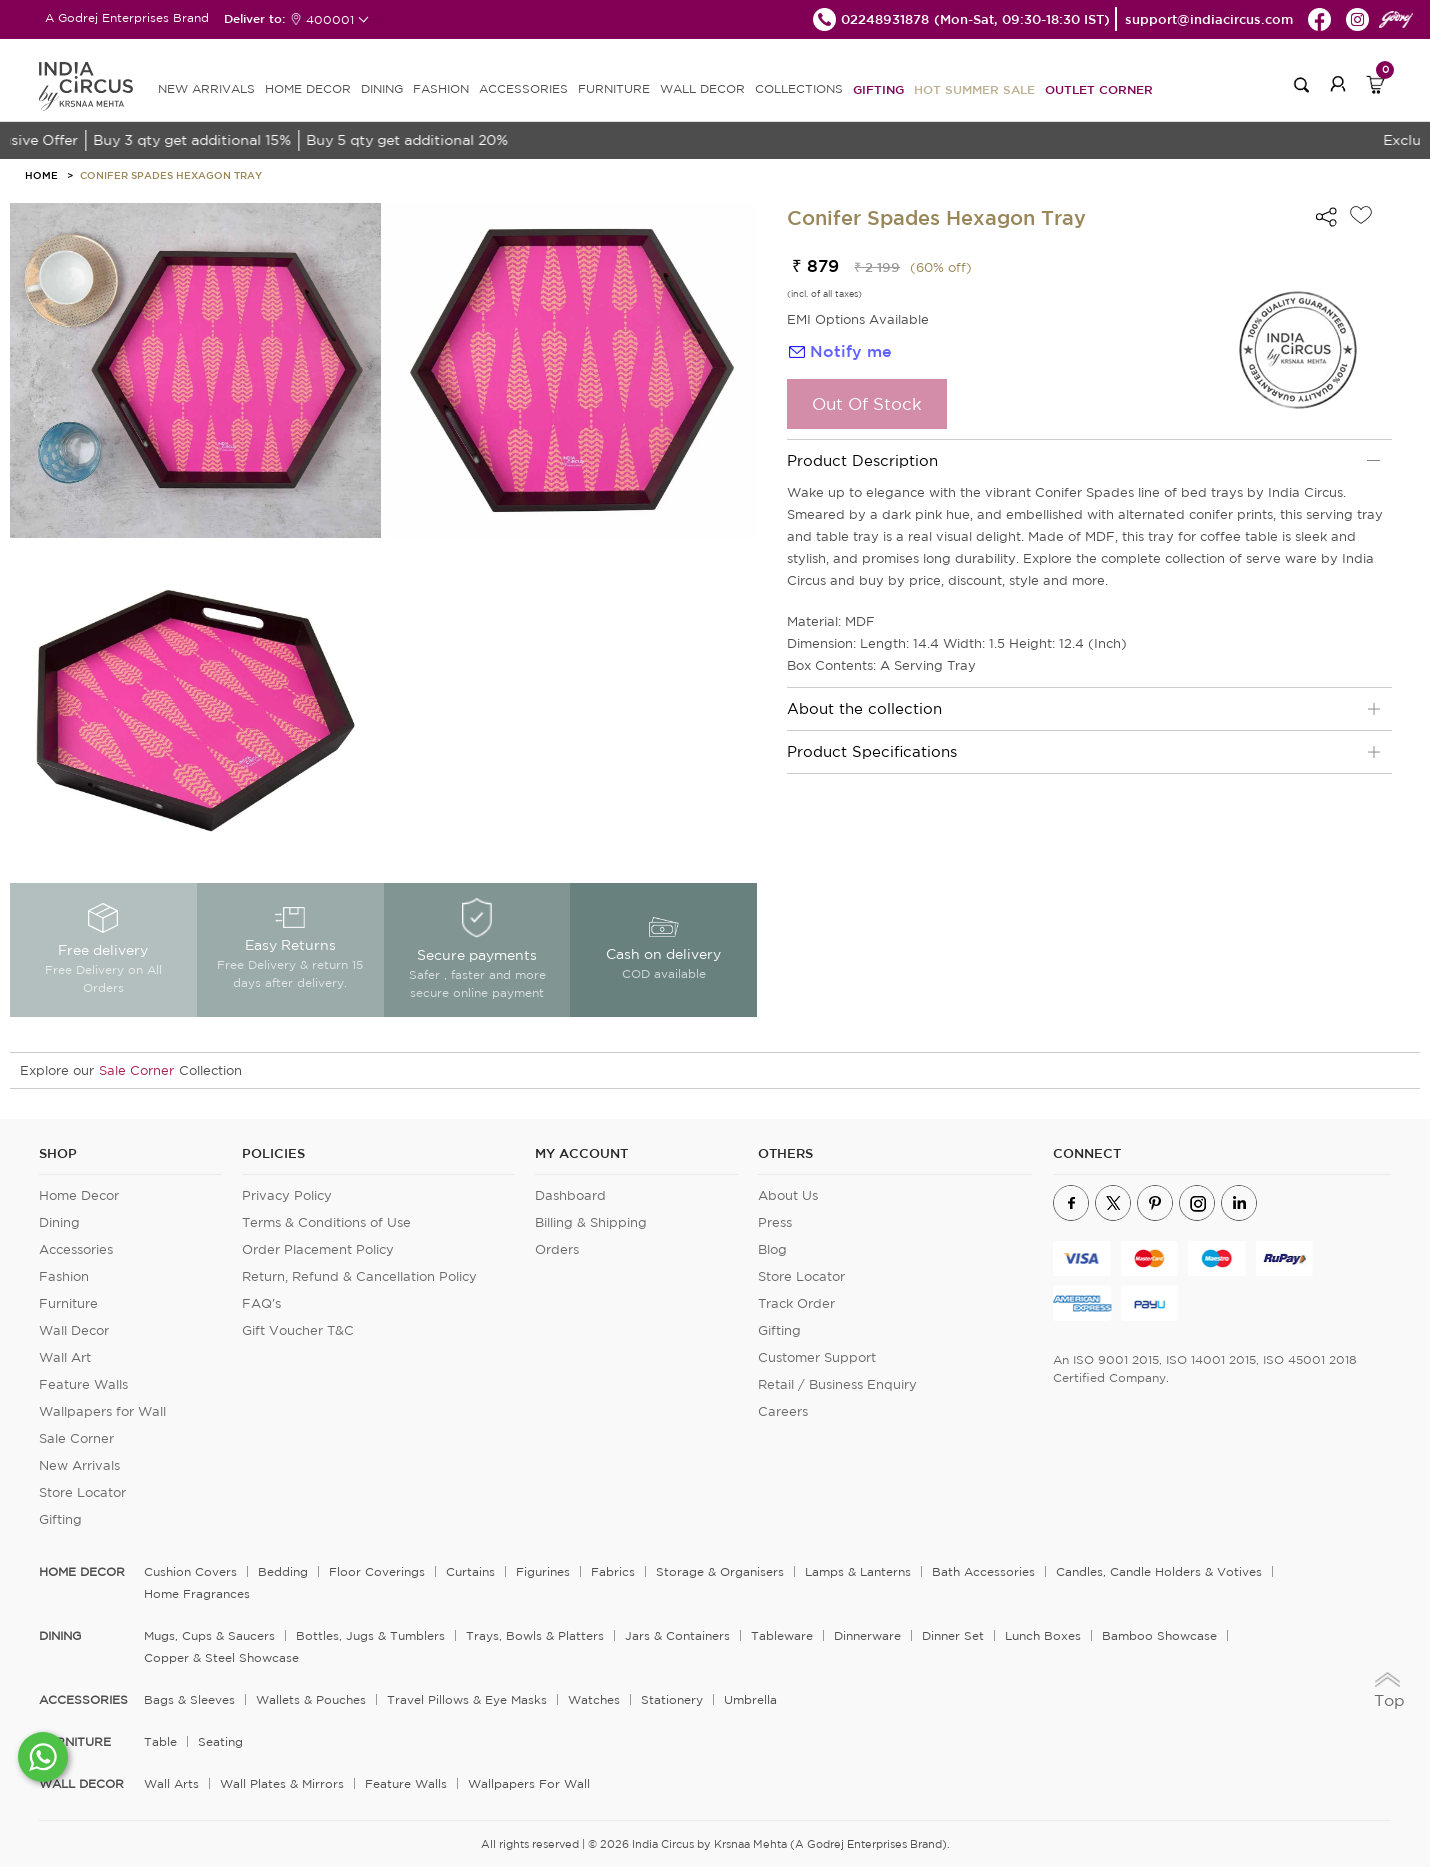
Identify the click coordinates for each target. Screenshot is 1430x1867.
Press (775, 1222)
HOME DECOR (308, 88)
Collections (799, 88)
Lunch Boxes (1043, 1635)
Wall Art (65, 1357)
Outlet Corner (1099, 89)
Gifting (878, 89)
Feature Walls (83, 1384)
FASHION (441, 88)
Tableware (782, 1635)
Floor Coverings (377, 1571)
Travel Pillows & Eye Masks (467, 1699)
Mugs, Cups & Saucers (209, 1635)
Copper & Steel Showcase (221, 1657)
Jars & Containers (677, 1635)
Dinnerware (867, 1635)
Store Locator (82, 1492)
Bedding (283, 1571)
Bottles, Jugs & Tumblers (370, 1635)
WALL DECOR (702, 88)
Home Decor (79, 1195)
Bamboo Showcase (1159, 1635)
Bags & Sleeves (189, 1699)
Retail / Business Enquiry (837, 1384)
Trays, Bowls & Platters (535, 1635)
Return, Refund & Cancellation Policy (359, 1276)
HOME (41, 175)
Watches (594, 1699)
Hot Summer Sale (974, 89)
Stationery (672, 1699)
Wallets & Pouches (311, 1699)
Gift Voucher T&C (298, 1330)
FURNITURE (614, 88)
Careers (783, 1411)
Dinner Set (953, 1635)
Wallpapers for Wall (102, 1411)
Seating (220, 1741)
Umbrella (750, 1699)
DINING (382, 88)
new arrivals (206, 88)
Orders (557, 1249)
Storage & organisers (720, 1571)
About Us (788, 1195)
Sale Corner (136, 1070)
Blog (772, 1249)
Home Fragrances (197, 1593)
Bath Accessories (983, 1571)
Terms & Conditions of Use (326, 1222)
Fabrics (613, 1571)
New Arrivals (79, 1465)
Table (160, 1741)
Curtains (470, 1571)
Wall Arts (171, 1783)
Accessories (76, 1249)
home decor (82, 1572)
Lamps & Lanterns (858, 1571)
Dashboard (570, 1195)
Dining (59, 1222)
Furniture (68, 1303)
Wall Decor (74, 1330)
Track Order (796, 1303)
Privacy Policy (287, 1195)
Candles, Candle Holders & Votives (1159, 1571)
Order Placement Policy (318, 1249)
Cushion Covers (190, 1571)
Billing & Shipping (591, 1222)
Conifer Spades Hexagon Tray (171, 175)
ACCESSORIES (523, 88)
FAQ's (261, 1303)
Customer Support (817, 1357)
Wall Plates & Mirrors (282, 1783)
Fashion (64, 1276)
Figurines (543, 1571)
